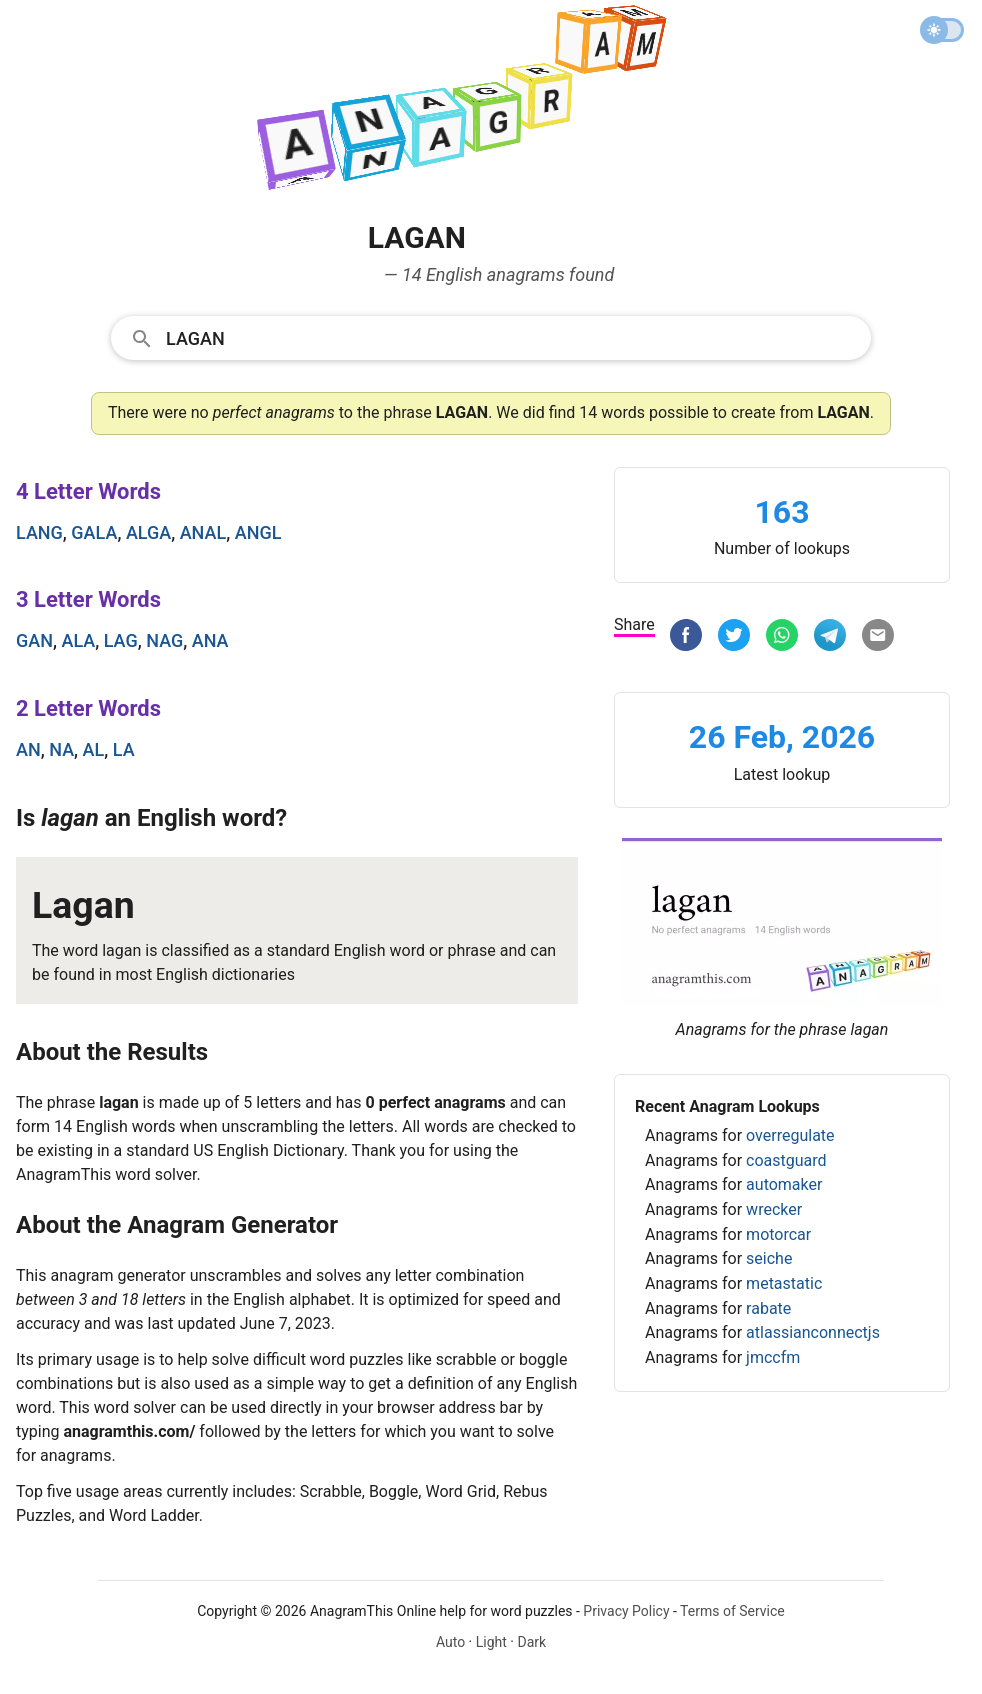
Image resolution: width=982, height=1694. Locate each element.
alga (148, 532)
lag (121, 640)
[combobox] (491, 337)
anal (203, 532)
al (94, 749)
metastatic (784, 1283)
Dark (531, 1642)
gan (34, 640)
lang (39, 532)
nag (164, 640)
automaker (784, 1184)
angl (258, 532)
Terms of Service (732, 1611)
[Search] (512, 337)
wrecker (774, 1209)
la (124, 749)
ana (210, 640)
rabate (768, 1308)
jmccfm (773, 1357)
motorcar (778, 1234)
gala (94, 532)
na (61, 749)
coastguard (786, 1160)
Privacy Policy (626, 1611)
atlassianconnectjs (813, 1332)
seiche (769, 1258)
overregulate (790, 1135)
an (28, 749)
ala (78, 640)
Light (491, 1642)
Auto (450, 1642)
